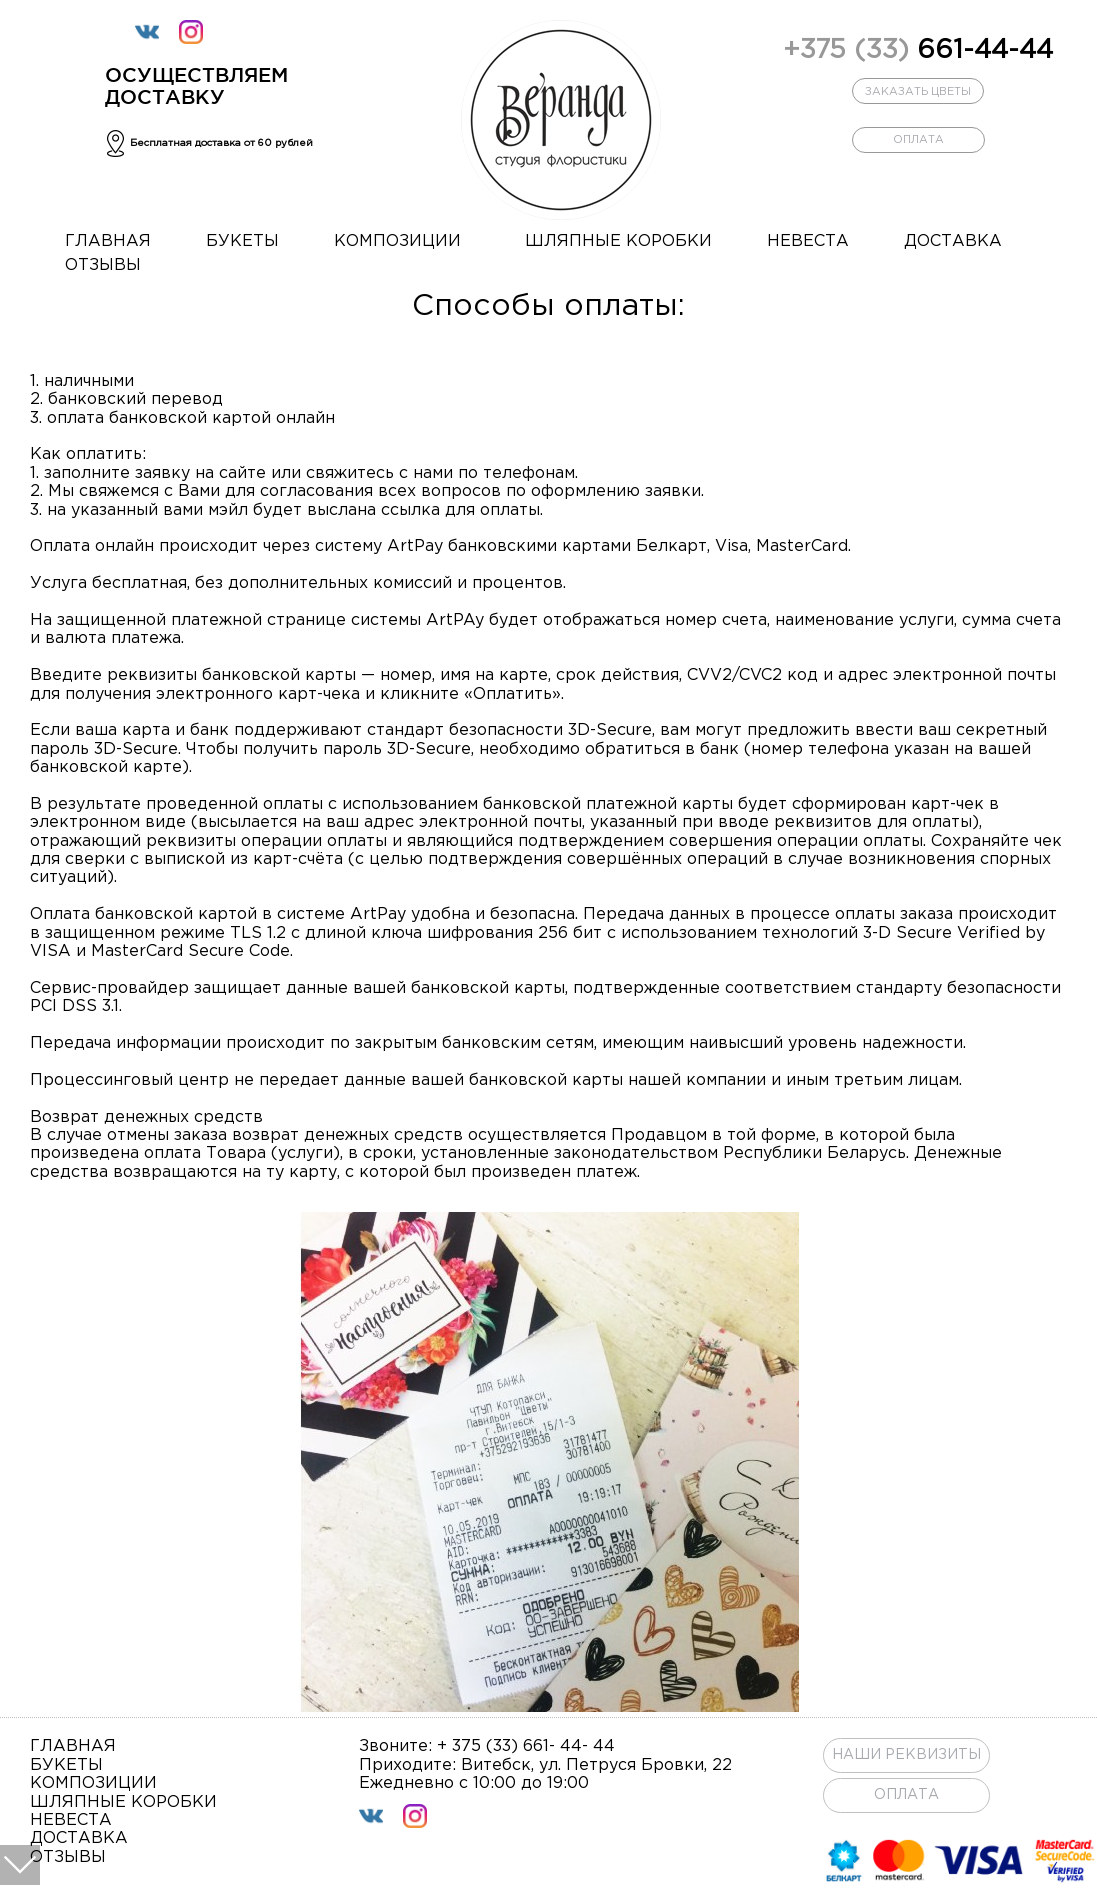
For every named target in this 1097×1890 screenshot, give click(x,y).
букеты (242, 241)
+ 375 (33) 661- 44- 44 (526, 1746)
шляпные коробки (618, 241)
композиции (397, 241)
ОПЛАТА (906, 1795)
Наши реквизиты (906, 1755)
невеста (808, 241)
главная (108, 241)
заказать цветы (918, 92)
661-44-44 (918, 50)
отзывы (103, 265)
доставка (953, 241)
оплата (918, 140)
